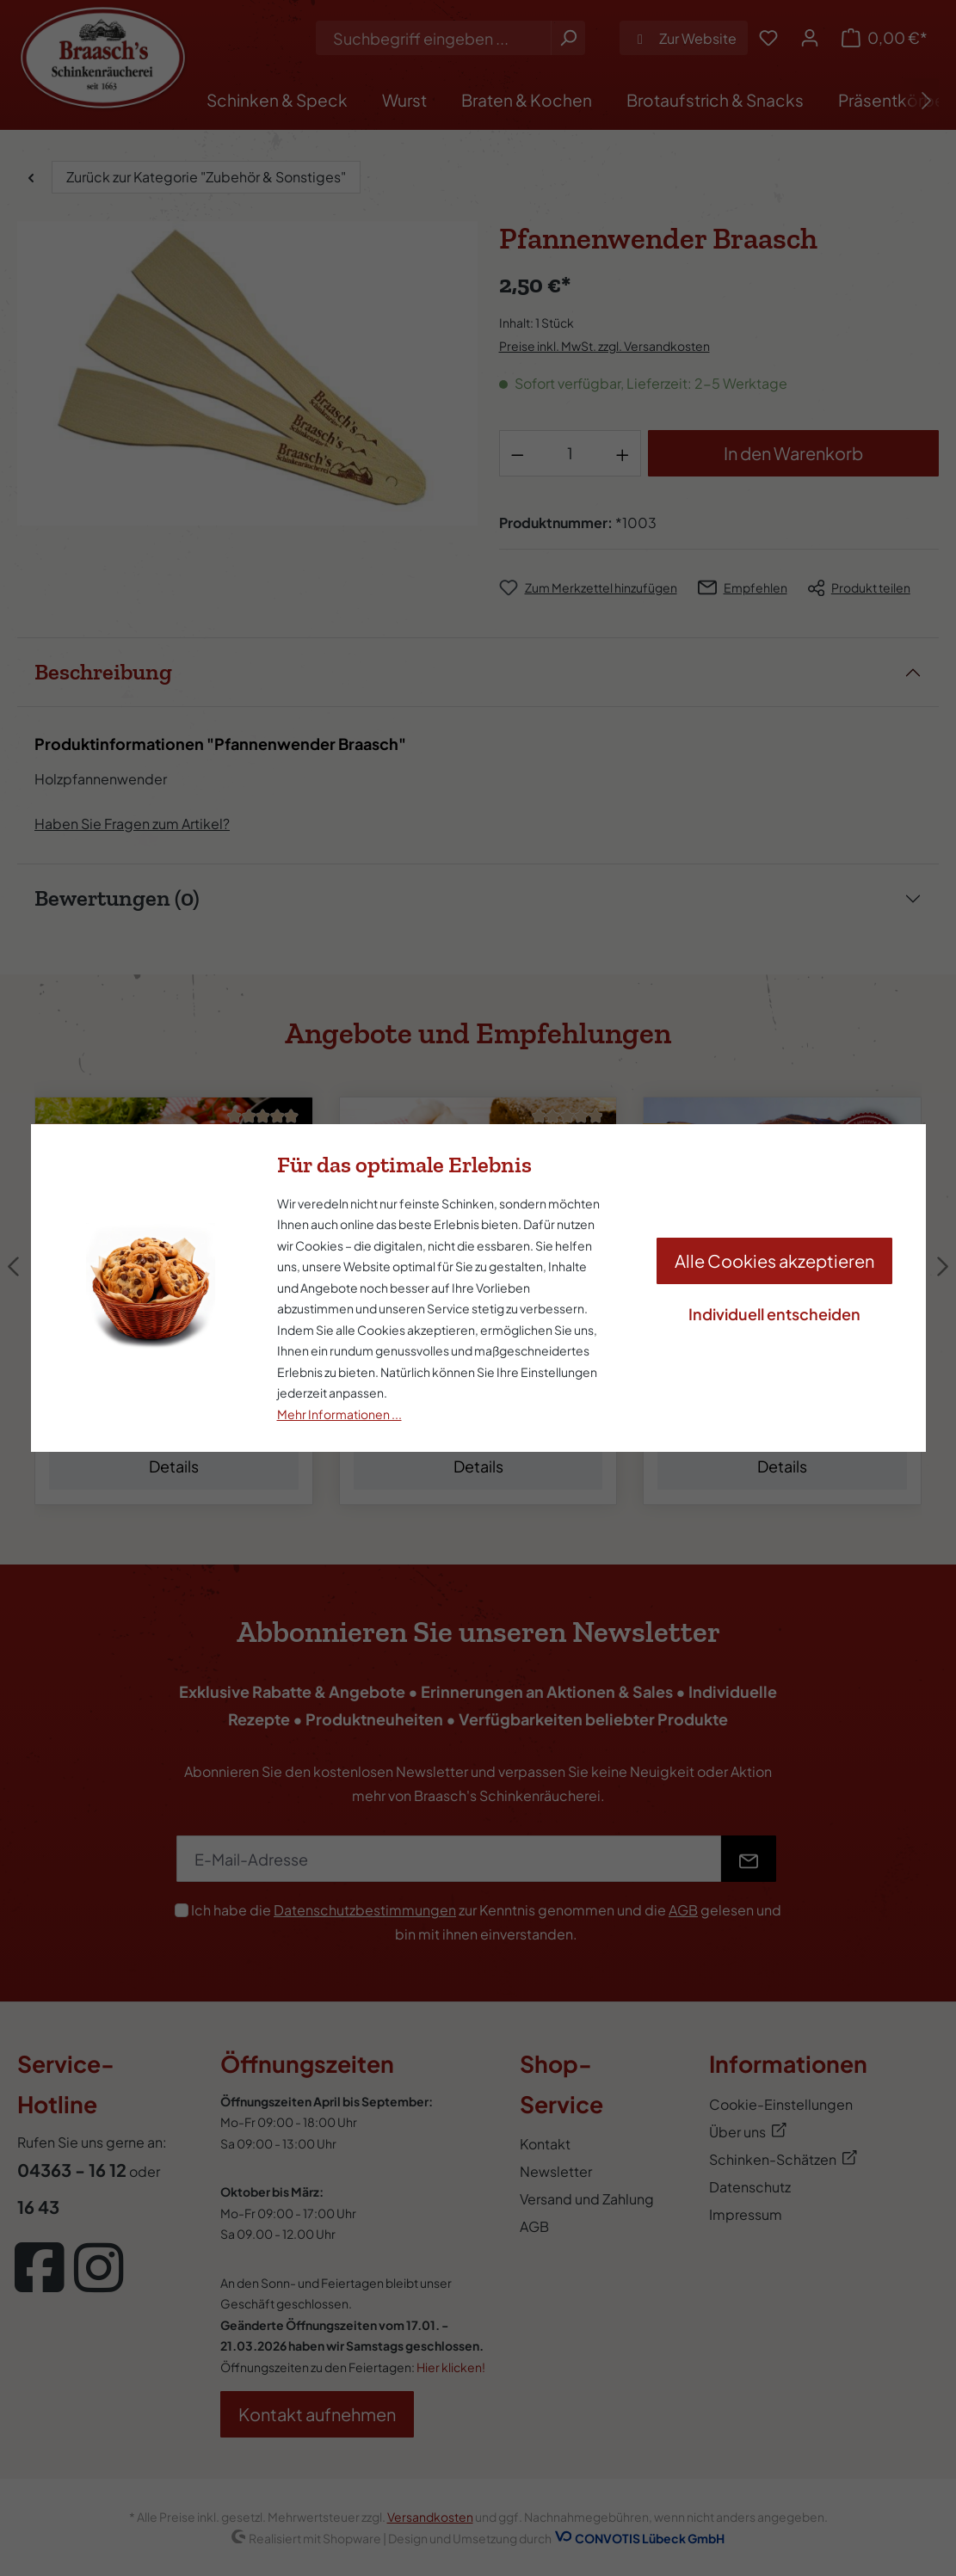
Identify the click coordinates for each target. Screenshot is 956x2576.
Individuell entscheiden (774, 1314)
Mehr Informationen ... (339, 1414)
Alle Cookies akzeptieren (774, 1260)
